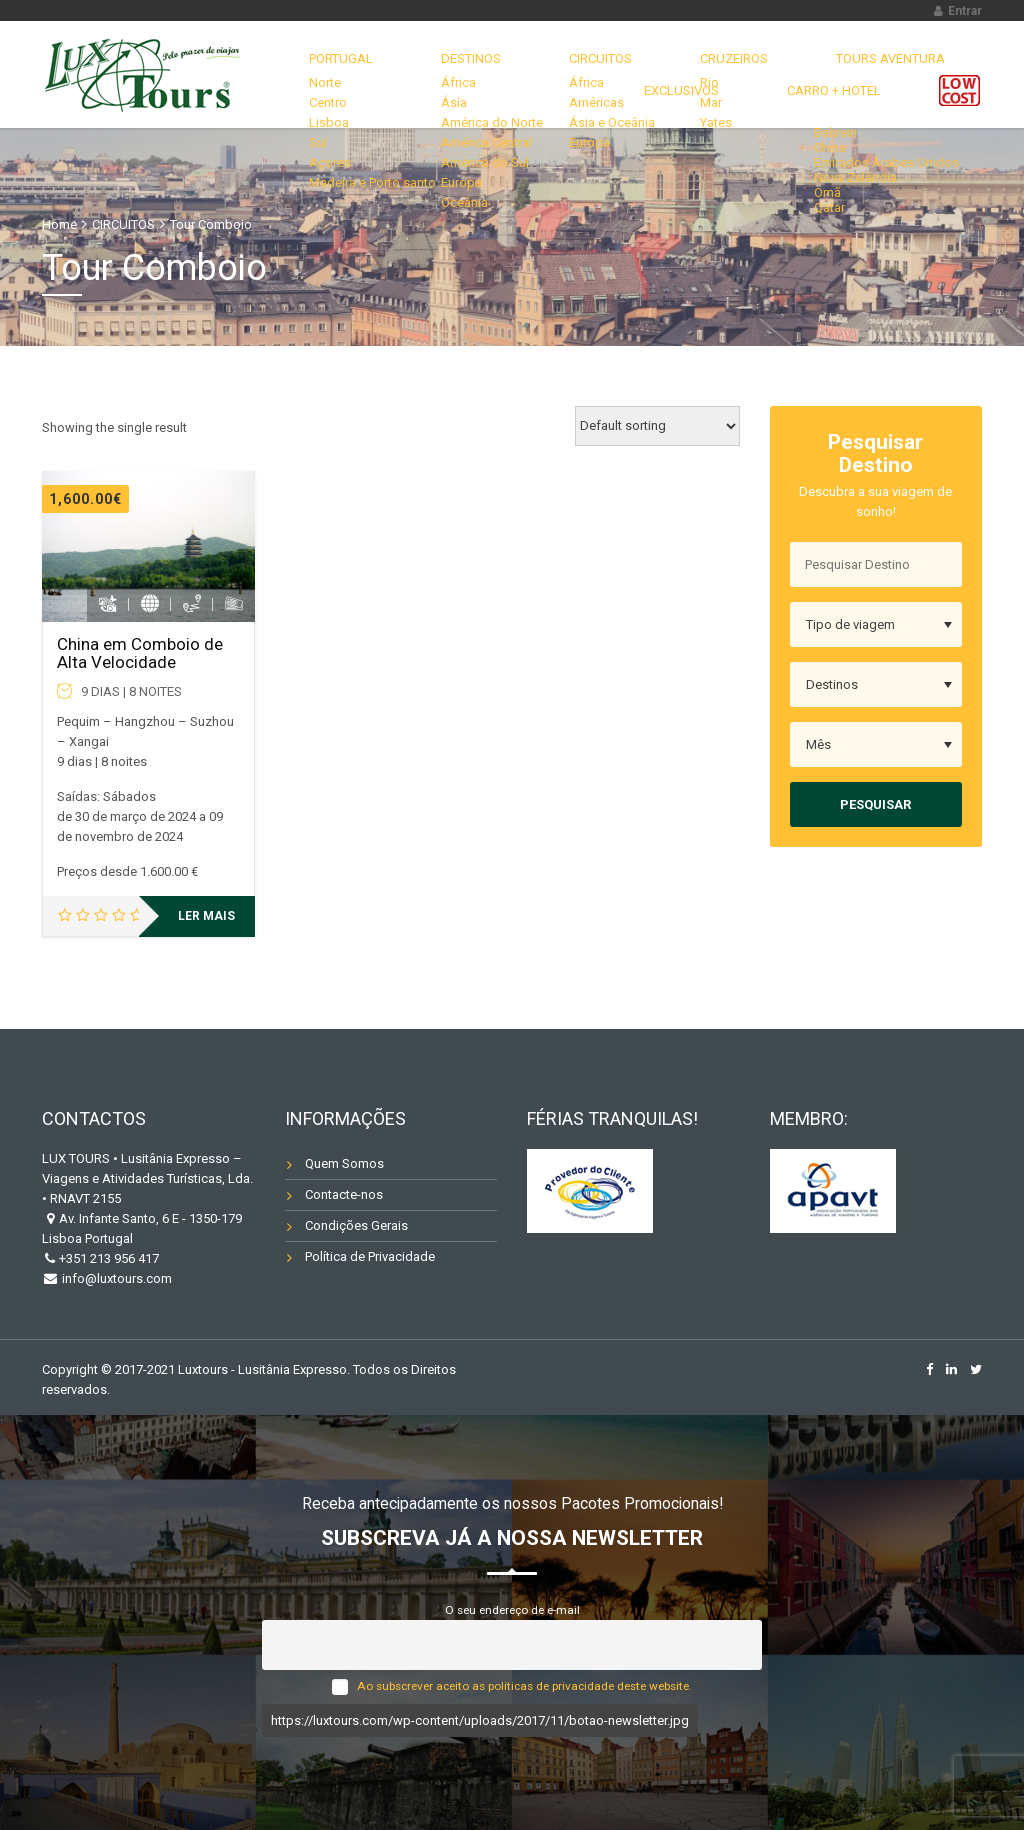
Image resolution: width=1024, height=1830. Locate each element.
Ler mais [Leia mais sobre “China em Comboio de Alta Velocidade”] (206, 916)
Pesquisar (875, 804)
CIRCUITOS (553, 64)
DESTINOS (450, 64)
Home (59, 224)
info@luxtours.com (115, 1278)
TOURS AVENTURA (789, 64)
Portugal (347, 64)
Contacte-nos (344, 1194)
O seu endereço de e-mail (512, 1610)
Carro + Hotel (848, 121)
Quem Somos (344, 1163)
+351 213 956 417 (109, 1258)
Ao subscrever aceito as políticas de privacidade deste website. (524, 1686)
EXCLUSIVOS (921, 64)
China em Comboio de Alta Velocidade (140, 653)
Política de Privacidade (370, 1256)
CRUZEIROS (660, 64)
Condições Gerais (356, 1225)
